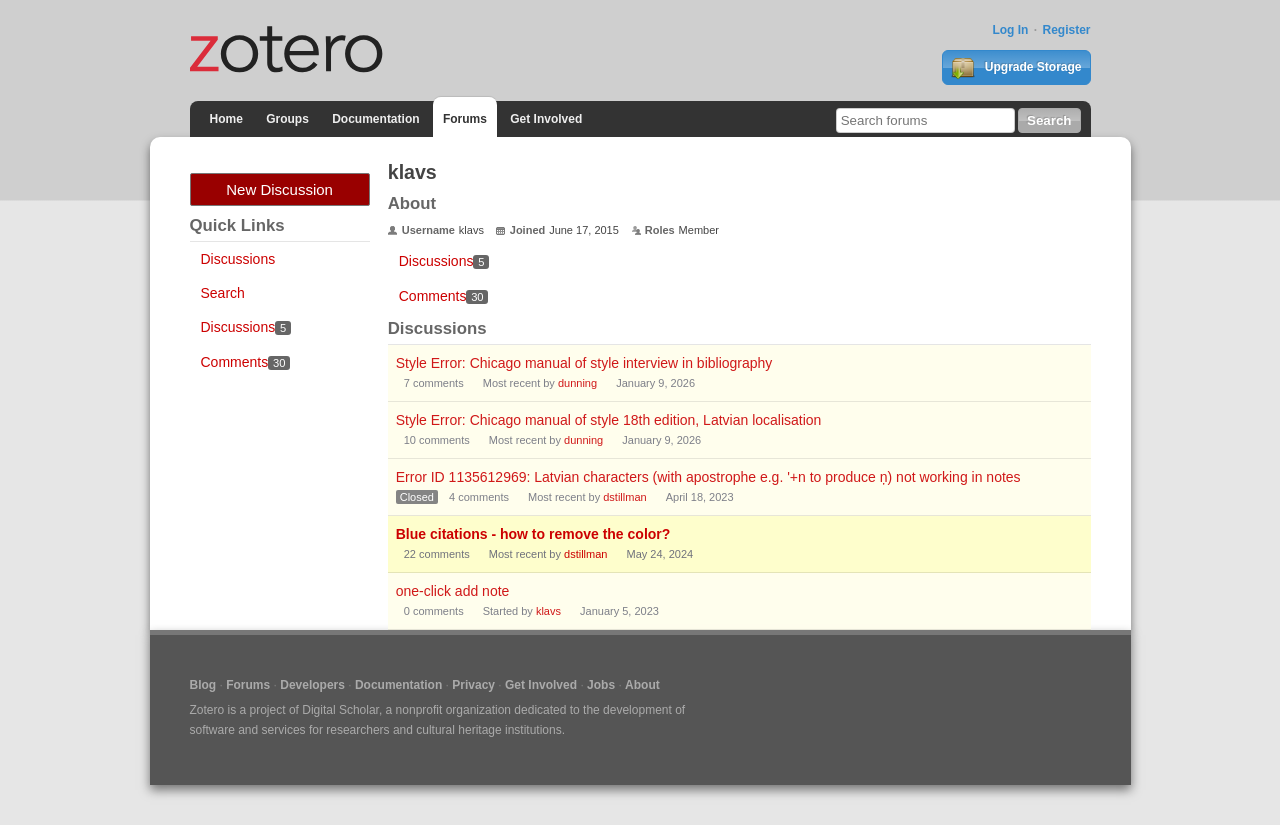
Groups (287, 119)
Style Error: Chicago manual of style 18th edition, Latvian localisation (609, 420)
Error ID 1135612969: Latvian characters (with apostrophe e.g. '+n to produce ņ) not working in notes (708, 477)
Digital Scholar (340, 710)
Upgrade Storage (1016, 68)
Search (223, 293)
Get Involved (546, 119)
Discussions (238, 259)
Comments (246, 362)
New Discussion (279, 189)
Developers (312, 685)
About (642, 685)
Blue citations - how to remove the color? (533, 534)
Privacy (473, 685)
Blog (203, 685)
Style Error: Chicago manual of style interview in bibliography (584, 363)
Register (1066, 30)
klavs (548, 611)
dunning (577, 383)
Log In (1010, 30)
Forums (465, 119)
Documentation (375, 119)
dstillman (624, 497)
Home (226, 119)
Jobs (601, 685)
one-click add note (453, 591)
